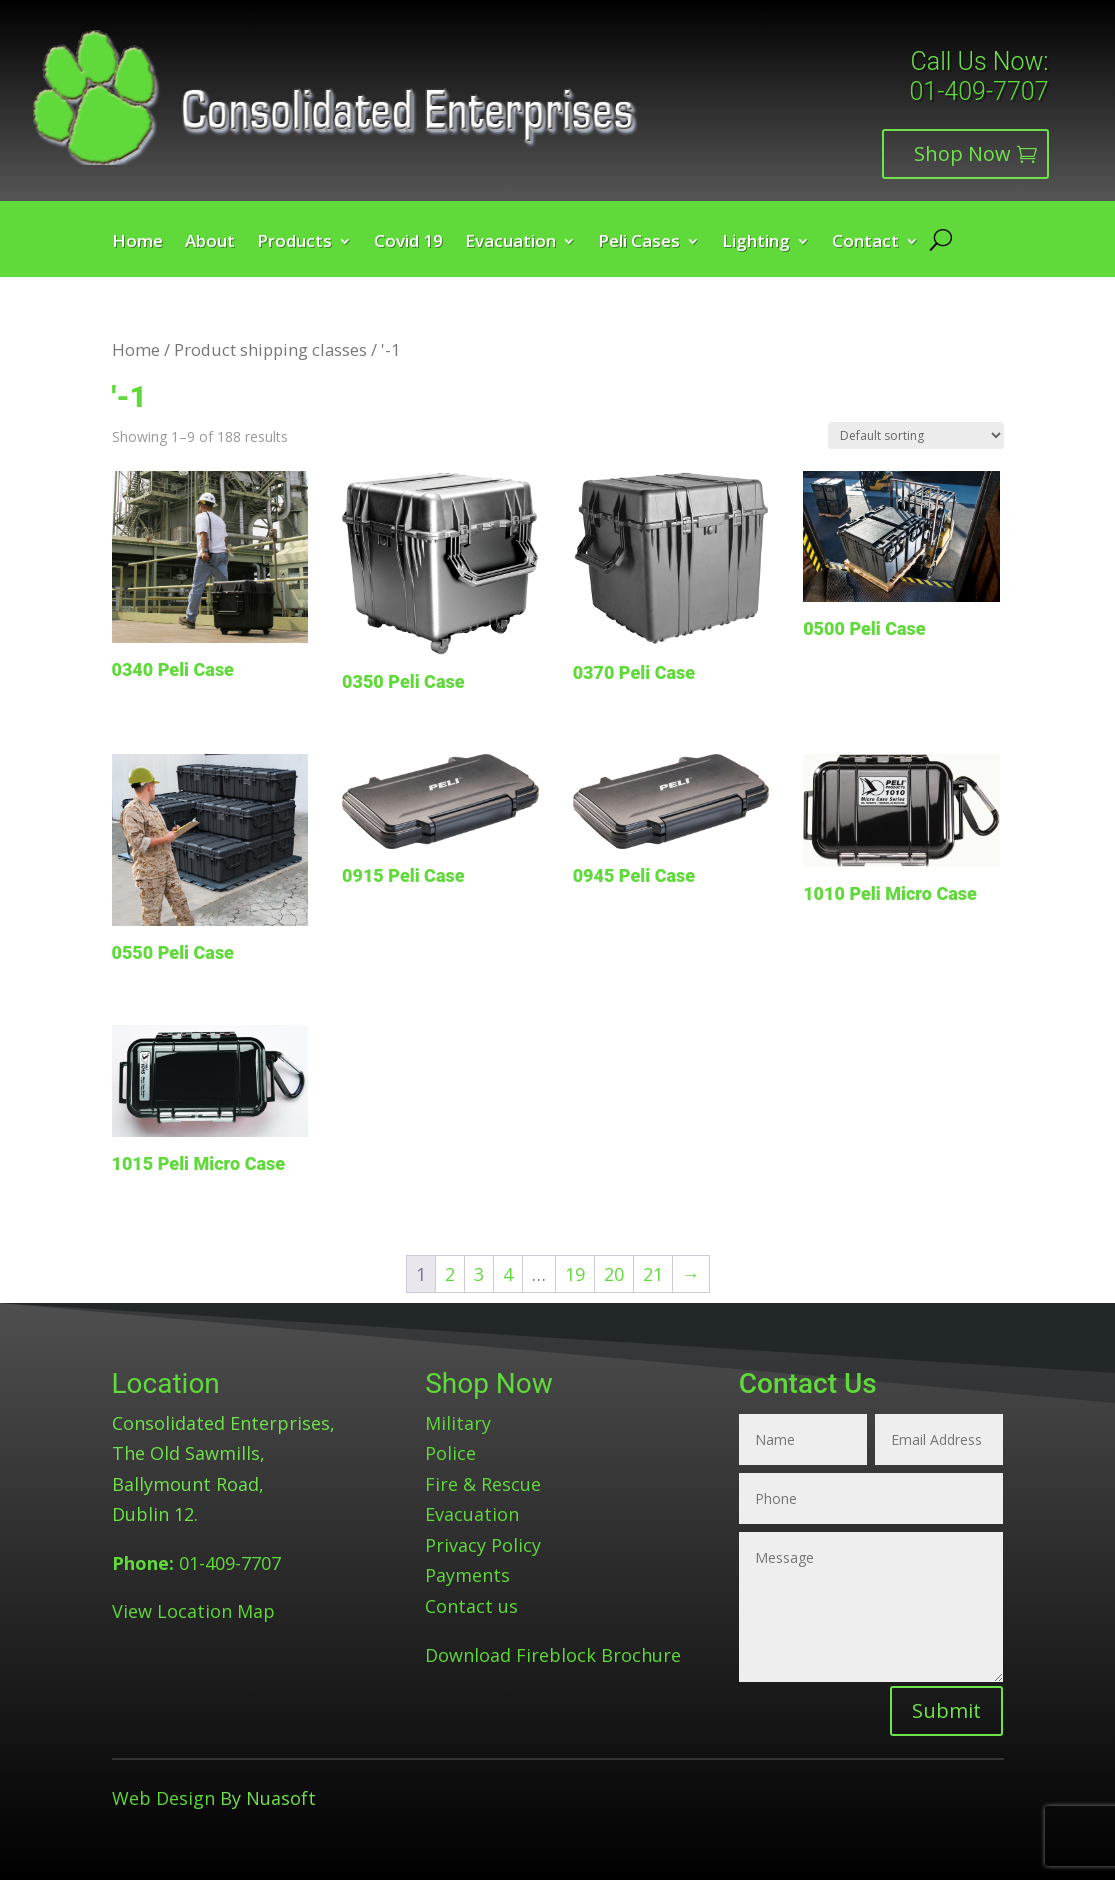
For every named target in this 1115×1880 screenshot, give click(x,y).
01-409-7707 (978, 91)
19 (575, 1274)
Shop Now (962, 153)
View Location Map (193, 1611)
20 (614, 1274)
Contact (865, 243)
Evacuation (510, 243)
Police (450, 1453)
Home (137, 243)
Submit (946, 1710)
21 (653, 1274)
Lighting (756, 243)
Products (294, 243)
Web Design (163, 1798)
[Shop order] (916, 435)
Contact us (471, 1606)
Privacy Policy (483, 1545)
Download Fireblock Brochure (553, 1655)
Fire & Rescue (483, 1484)
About (210, 243)
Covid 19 (408, 243)
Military (458, 1423)
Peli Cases (639, 243)
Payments (467, 1575)
